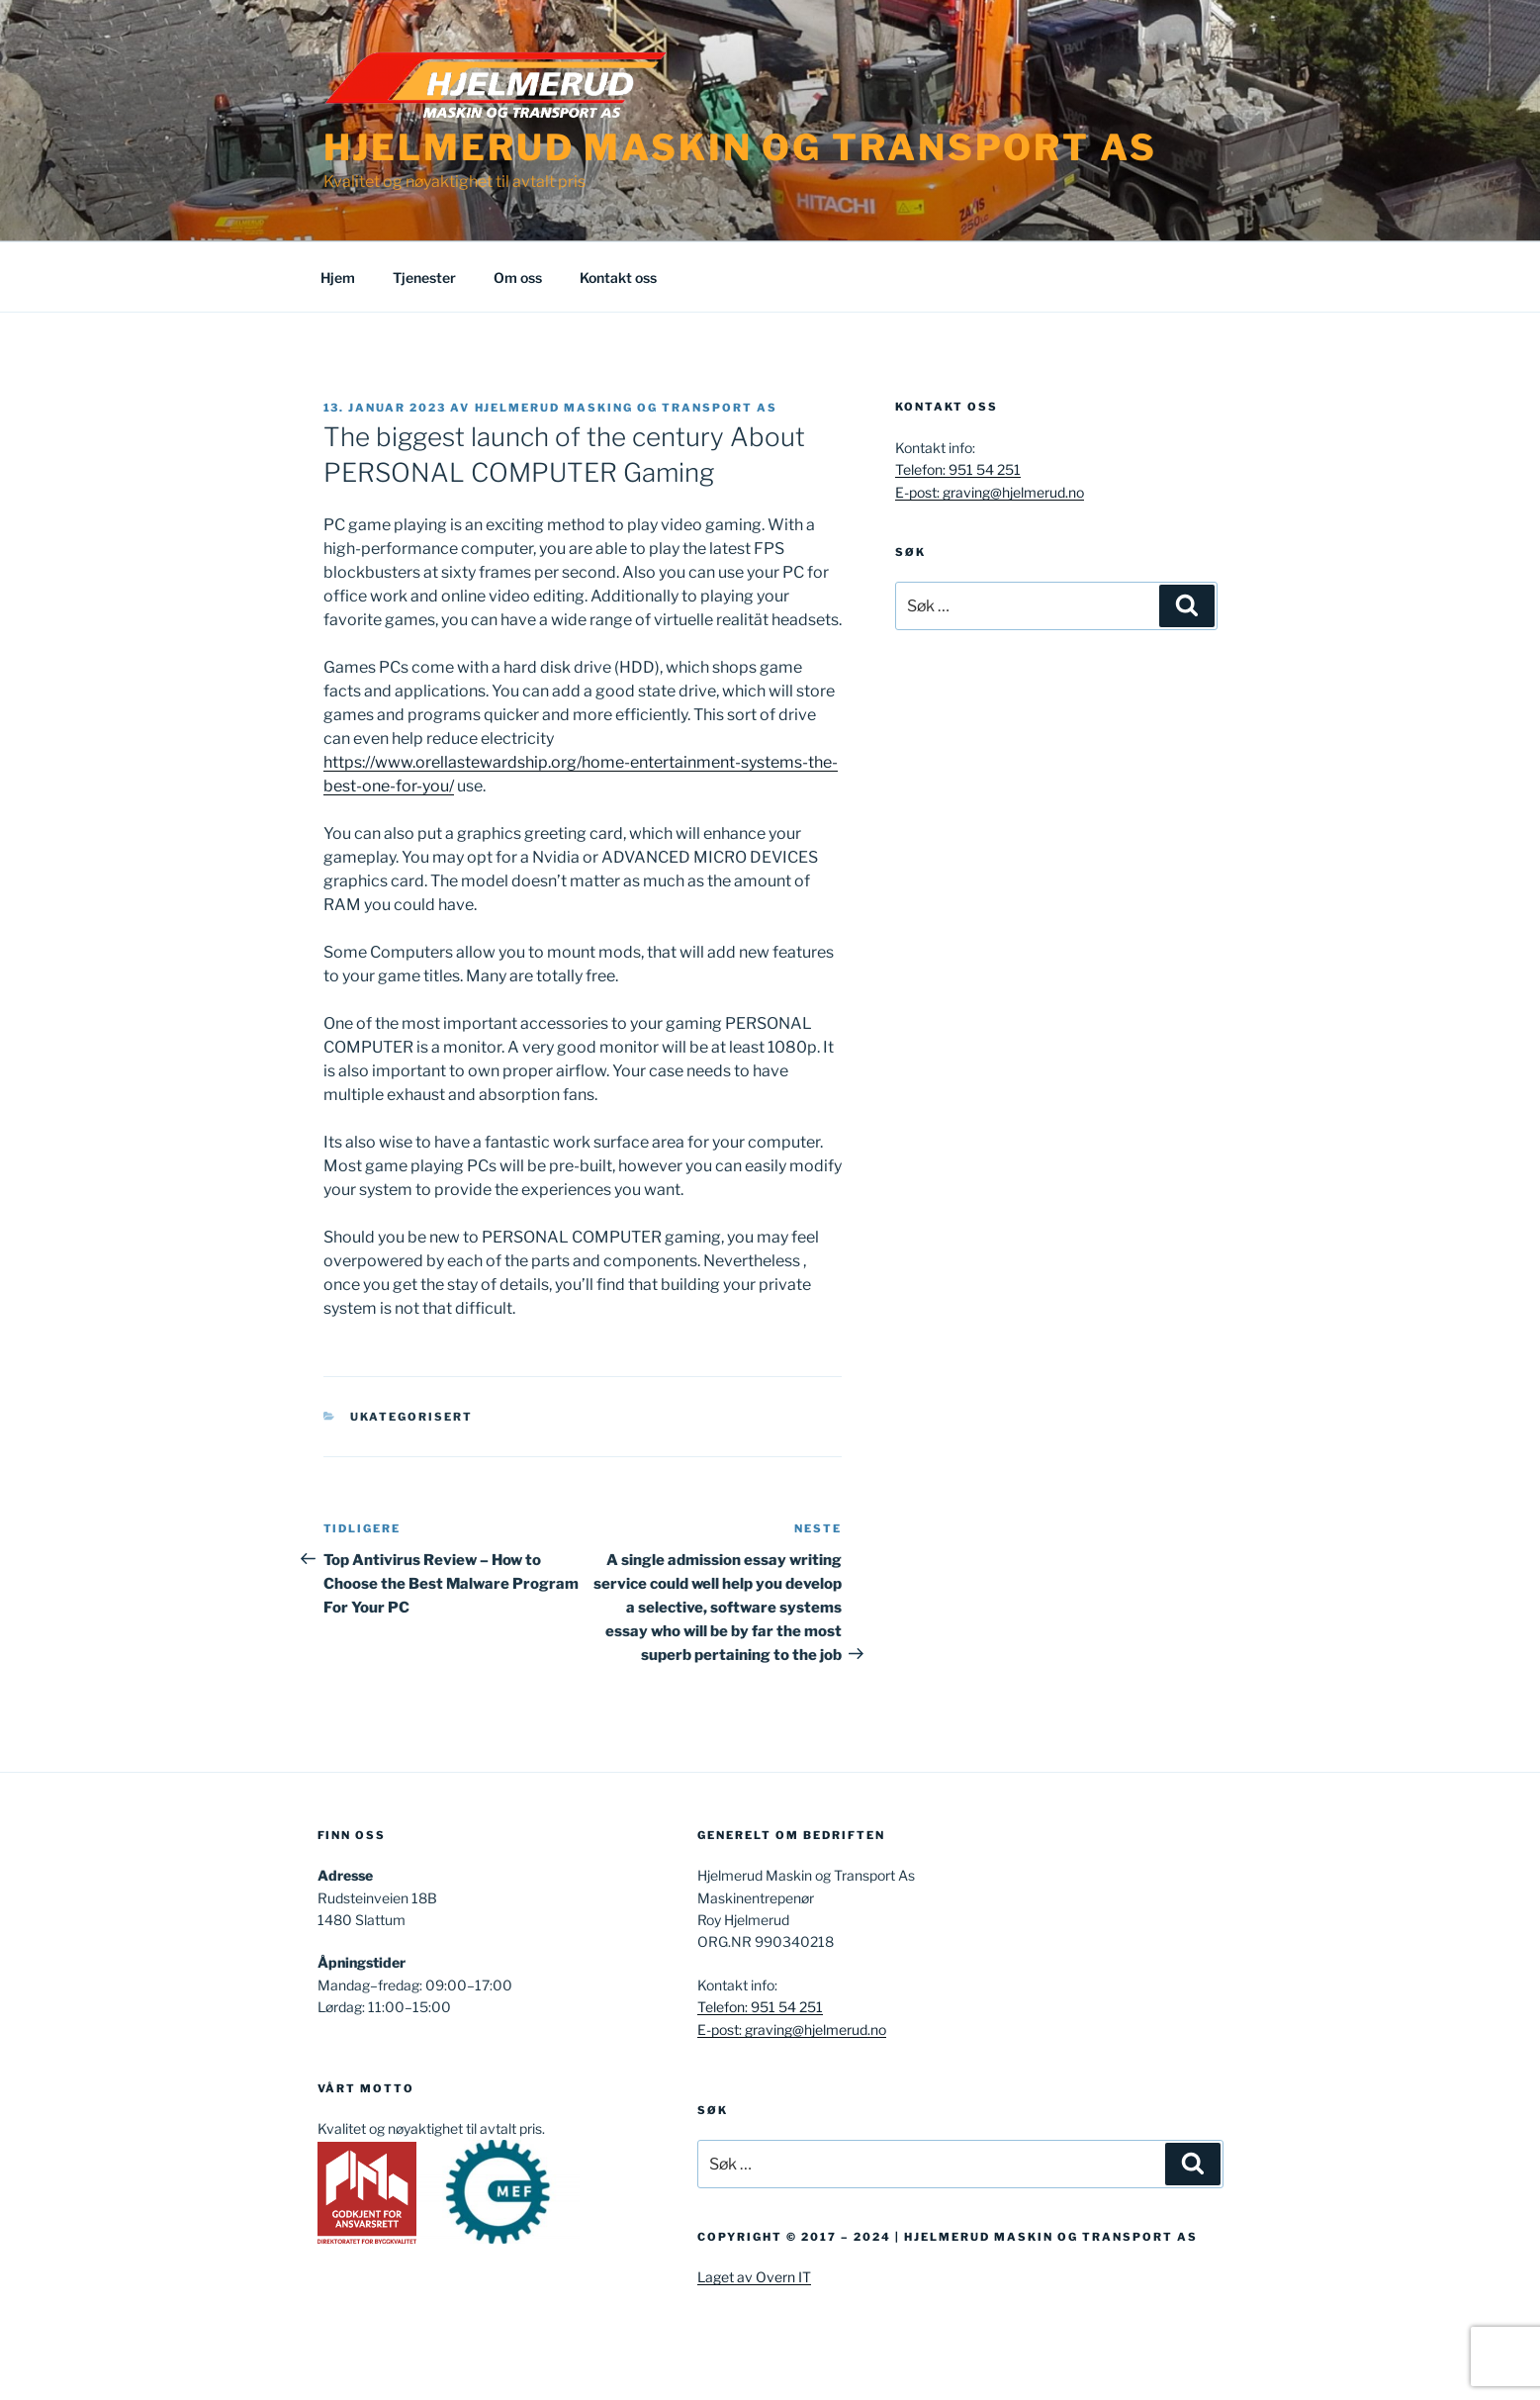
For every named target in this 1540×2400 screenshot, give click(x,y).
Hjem (337, 277)
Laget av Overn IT (754, 2276)
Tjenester (424, 277)
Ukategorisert (411, 1417)
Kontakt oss (618, 277)
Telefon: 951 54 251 (958, 469)
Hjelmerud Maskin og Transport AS (740, 147)
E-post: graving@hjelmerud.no (989, 492)
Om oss (518, 277)
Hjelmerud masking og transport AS (626, 408)
